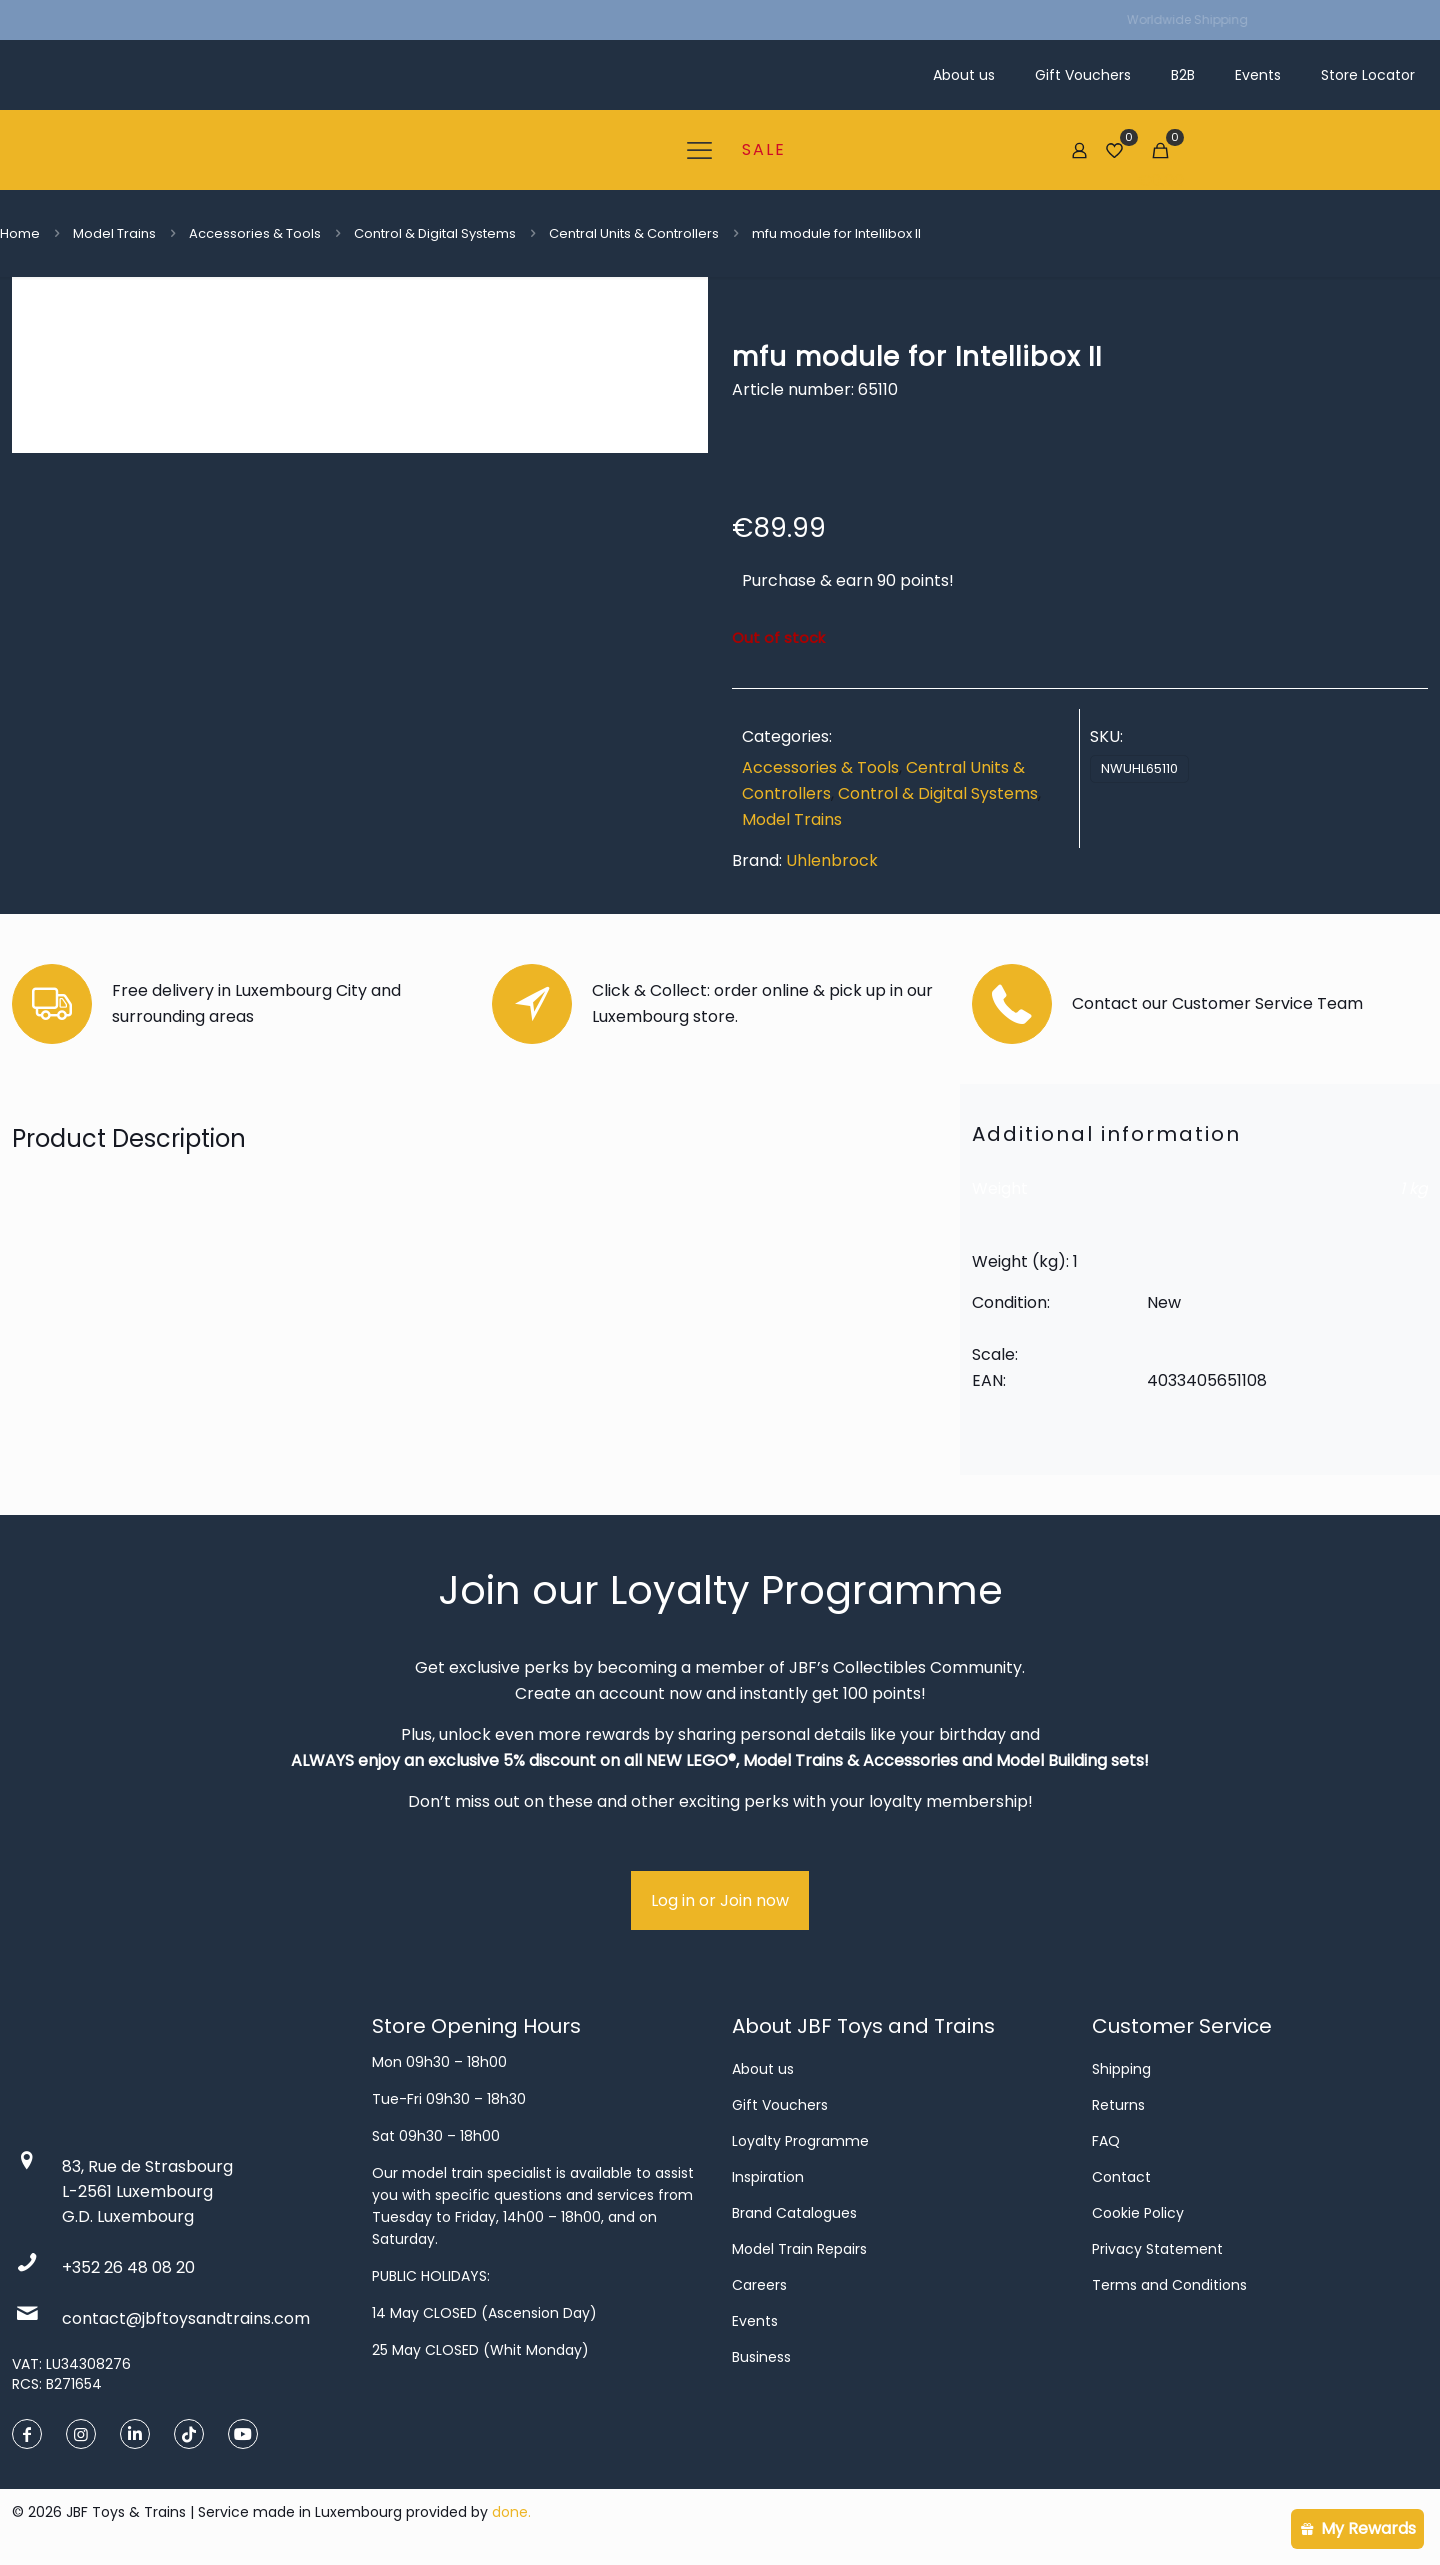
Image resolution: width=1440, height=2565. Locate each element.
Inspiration (768, 2177)
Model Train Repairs (799, 2249)
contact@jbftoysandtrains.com (186, 2318)
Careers (759, 2285)
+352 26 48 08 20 (128, 2267)
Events (755, 2321)
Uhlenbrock (832, 860)
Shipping (1121, 2069)
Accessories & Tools (255, 233)
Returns (1118, 2105)
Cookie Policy (1138, 2213)
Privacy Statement (1157, 2249)
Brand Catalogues (794, 2213)
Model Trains (114, 233)
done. (511, 2512)
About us (763, 2069)
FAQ (1106, 2141)
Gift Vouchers (780, 2105)
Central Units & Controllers (634, 233)
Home (20, 233)
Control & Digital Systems (435, 233)
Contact (1121, 2177)
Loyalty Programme (800, 2141)
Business (761, 2357)
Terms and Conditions (1169, 2285)
